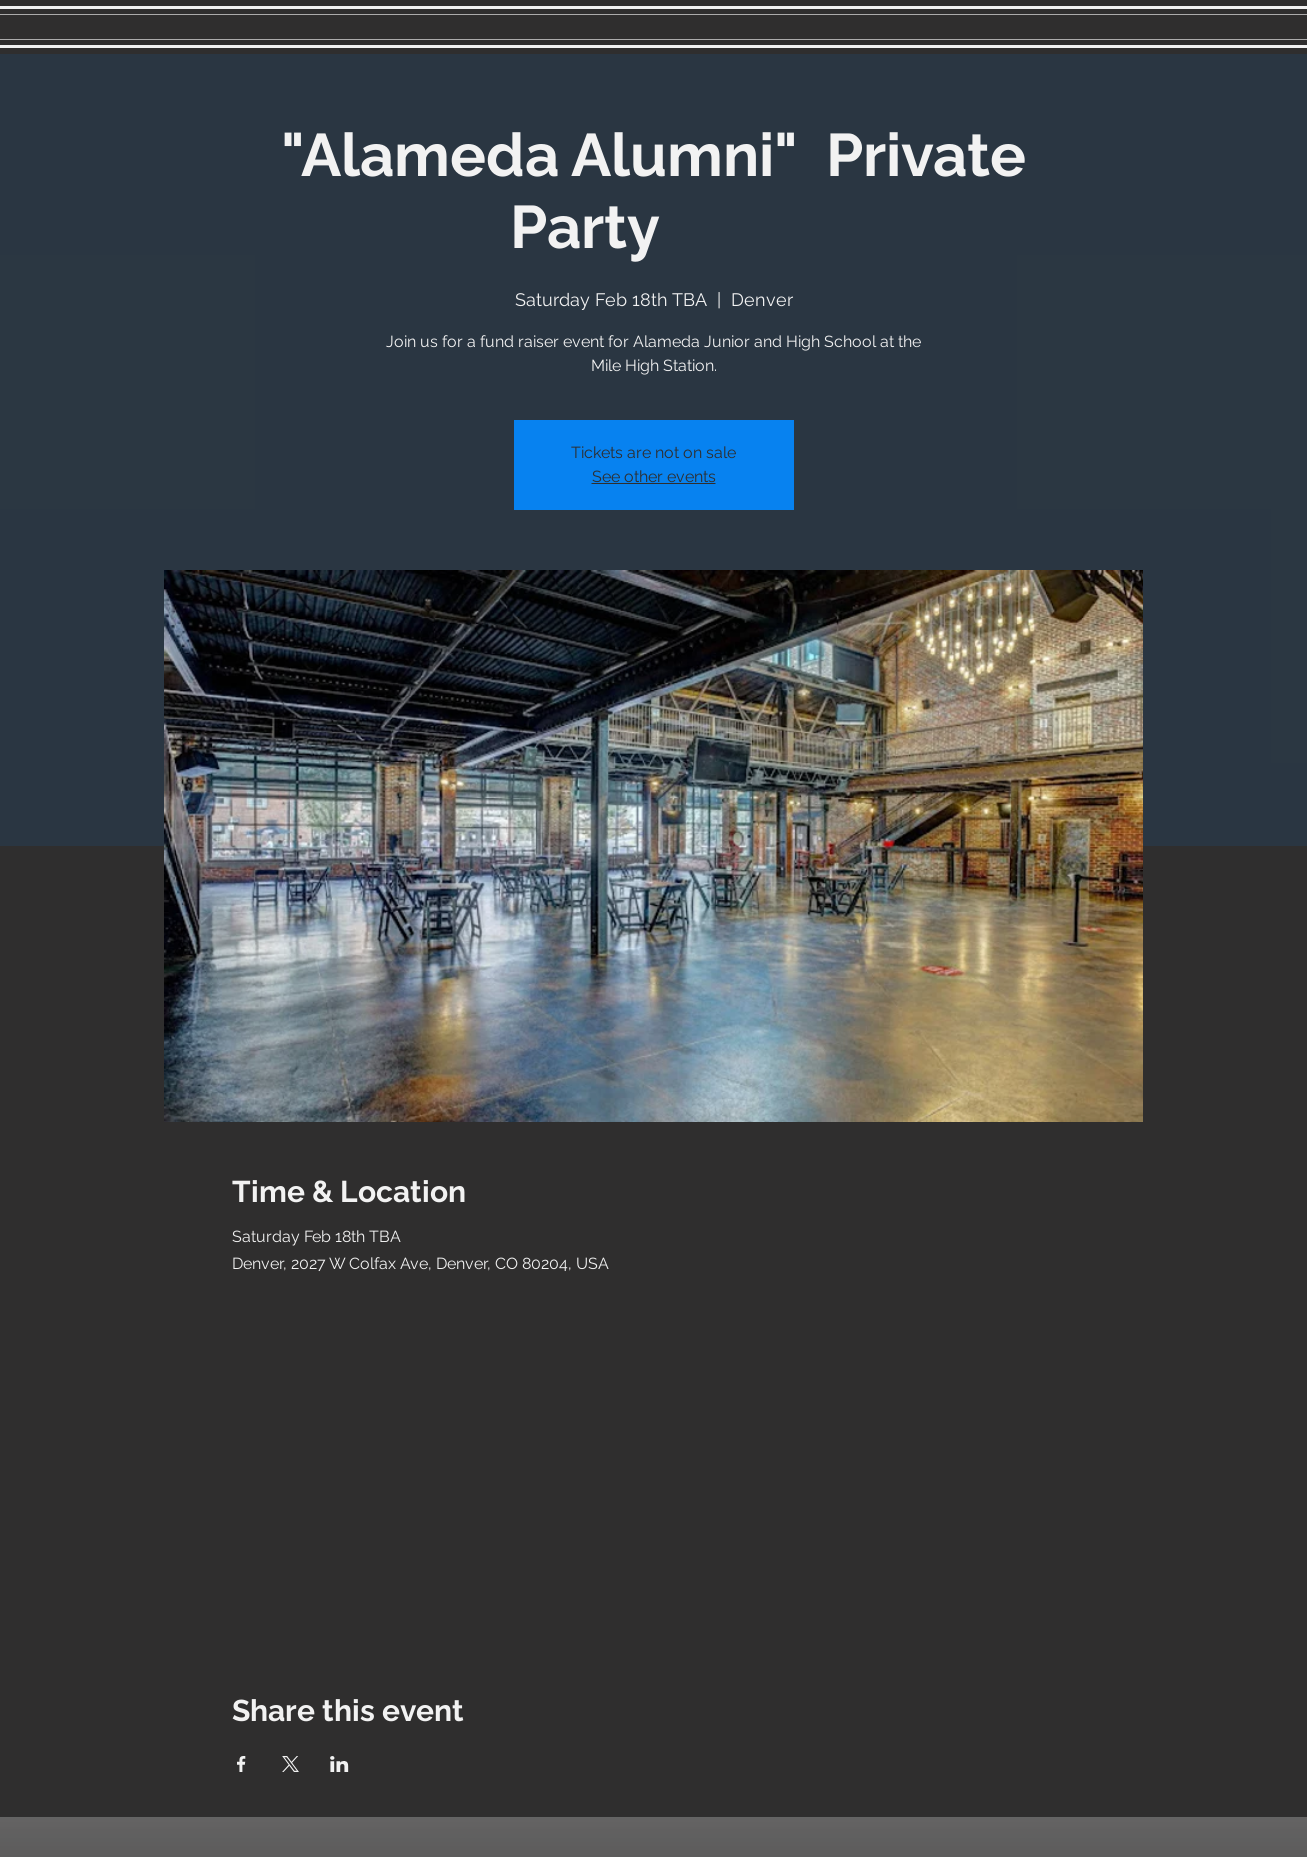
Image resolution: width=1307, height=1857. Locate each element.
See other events (654, 476)
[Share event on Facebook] (241, 1764)
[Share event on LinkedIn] (339, 1764)
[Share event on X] (290, 1764)
